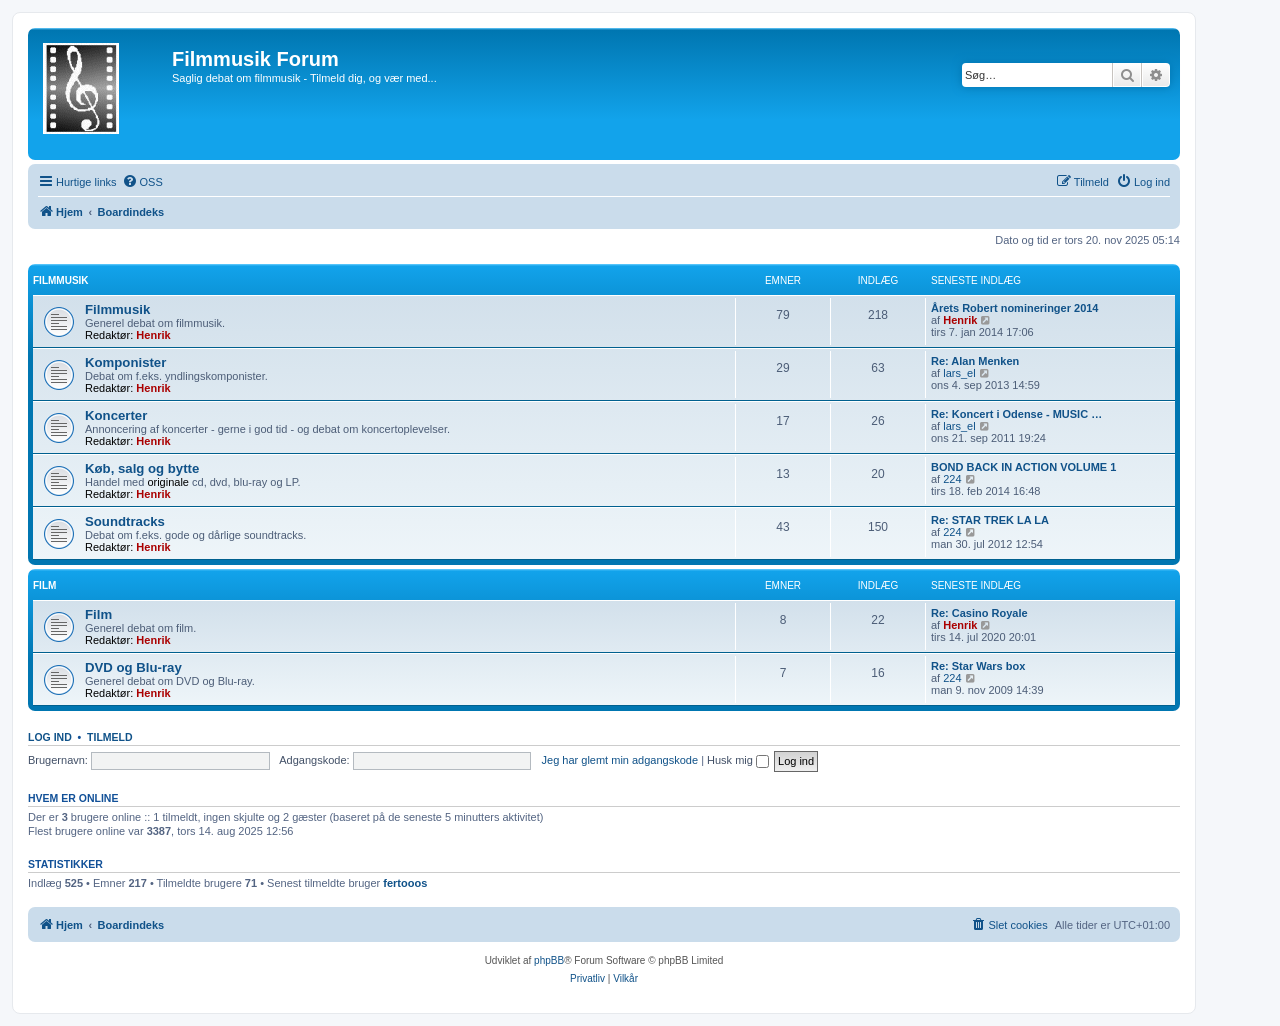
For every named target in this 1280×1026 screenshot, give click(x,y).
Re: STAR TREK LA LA (990, 520)
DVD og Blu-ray (133, 667)
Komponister (125, 362)
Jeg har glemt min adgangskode (620, 760)
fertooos (405, 883)
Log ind (50, 737)
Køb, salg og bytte (142, 468)
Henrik (153, 335)
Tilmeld (110, 737)
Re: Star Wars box (978, 666)
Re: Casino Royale (979, 613)
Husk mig (738, 760)
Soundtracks (125, 521)
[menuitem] (142, 182)
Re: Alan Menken (975, 361)
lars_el (959, 373)
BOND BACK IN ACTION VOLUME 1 (1023, 467)
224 (952, 479)
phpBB (549, 960)
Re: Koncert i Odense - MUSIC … (1016, 414)
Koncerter (116, 415)
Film (44, 585)
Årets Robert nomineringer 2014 (1015, 308)
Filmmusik (61, 280)
